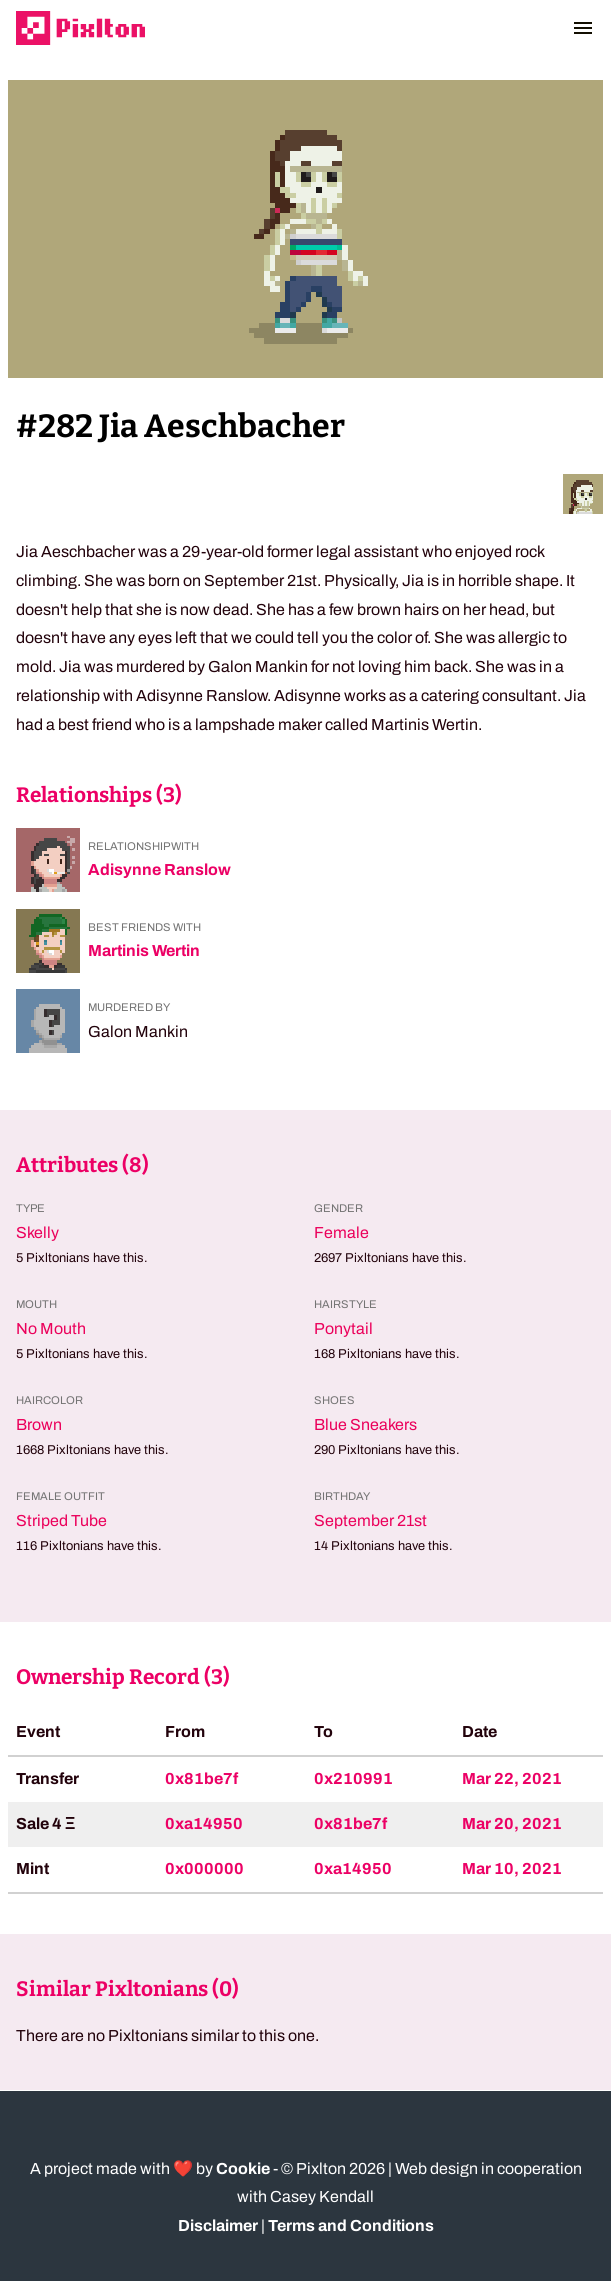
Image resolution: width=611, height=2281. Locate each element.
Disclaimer (218, 2225)
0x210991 (353, 1778)
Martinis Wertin (144, 950)
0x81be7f (201, 1778)
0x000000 (204, 1868)
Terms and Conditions (351, 2225)
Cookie (243, 2168)
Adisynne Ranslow (159, 869)
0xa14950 (204, 1823)
